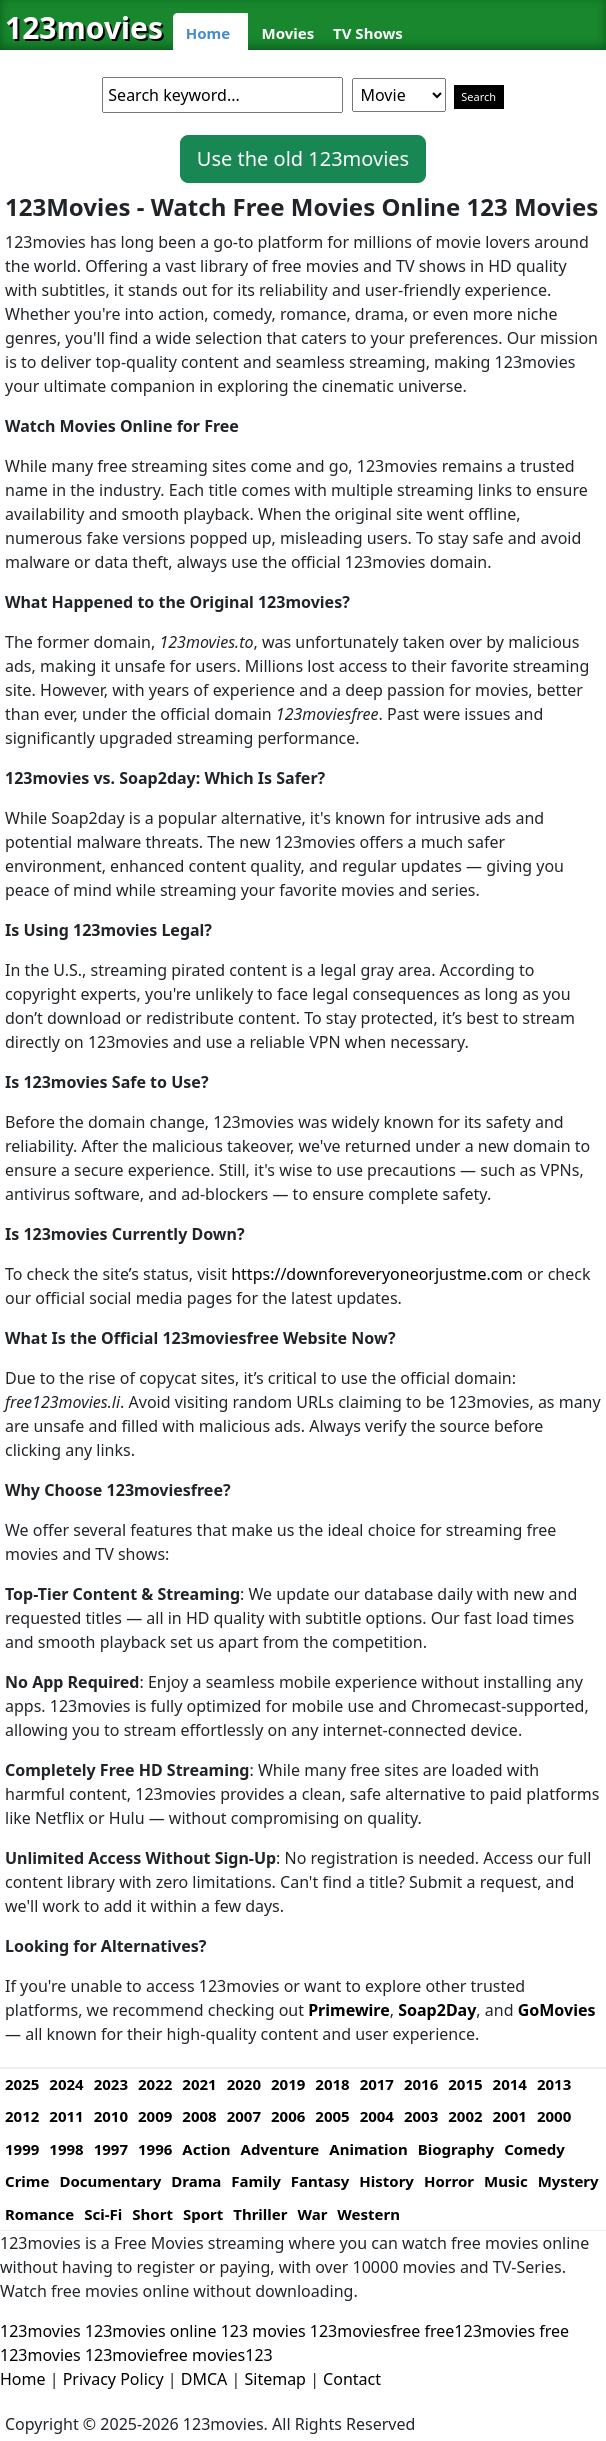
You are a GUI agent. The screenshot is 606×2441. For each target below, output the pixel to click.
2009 (155, 2116)
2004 (377, 2116)
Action (206, 2149)
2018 (332, 2084)
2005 (332, 2116)
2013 (554, 2084)
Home (208, 33)
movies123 (232, 2355)
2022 (155, 2084)
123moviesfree (365, 2331)
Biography (456, 2149)
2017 (377, 2084)
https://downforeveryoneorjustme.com (377, 1274)
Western (368, 2214)
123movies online (151, 2331)
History (386, 2181)
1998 (66, 2149)
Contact (352, 2379)
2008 (199, 2116)
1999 (22, 2149)
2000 (554, 2116)
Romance (39, 2214)
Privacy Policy (113, 2379)
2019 (288, 2084)
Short (152, 2214)
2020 (244, 2084)
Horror (449, 2181)
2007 (244, 2116)
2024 (66, 2084)
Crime (27, 2181)
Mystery (568, 2181)
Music (506, 2181)
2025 (22, 2084)
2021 (199, 2084)
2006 (288, 2116)
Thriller (260, 2214)
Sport (203, 2214)
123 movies (263, 2331)
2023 (111, 2084)
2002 (465, 2116)
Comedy (534, 2149)
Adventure (280, 2149)
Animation (368, 2149)
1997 (111, 2149)
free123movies (480, 2331)
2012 (22, 2116)
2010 (111, 2116)
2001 (510, 2116)
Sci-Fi (103, 2214)
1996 (155, 2149)
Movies (288, 33)
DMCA (204, 2379)
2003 (421, 2116)
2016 (421, 2084)
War (312, 2214)
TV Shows (368, 33)
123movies (84, 27)
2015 (465, 2084)
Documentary (110, 2181)
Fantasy (320, 2181)
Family (255, 2181)
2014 (510, 2084)
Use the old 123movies (303, 158)
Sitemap (275, 2379)
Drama (196, 2181)
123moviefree (136, 2355)
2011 (66, 2116)
